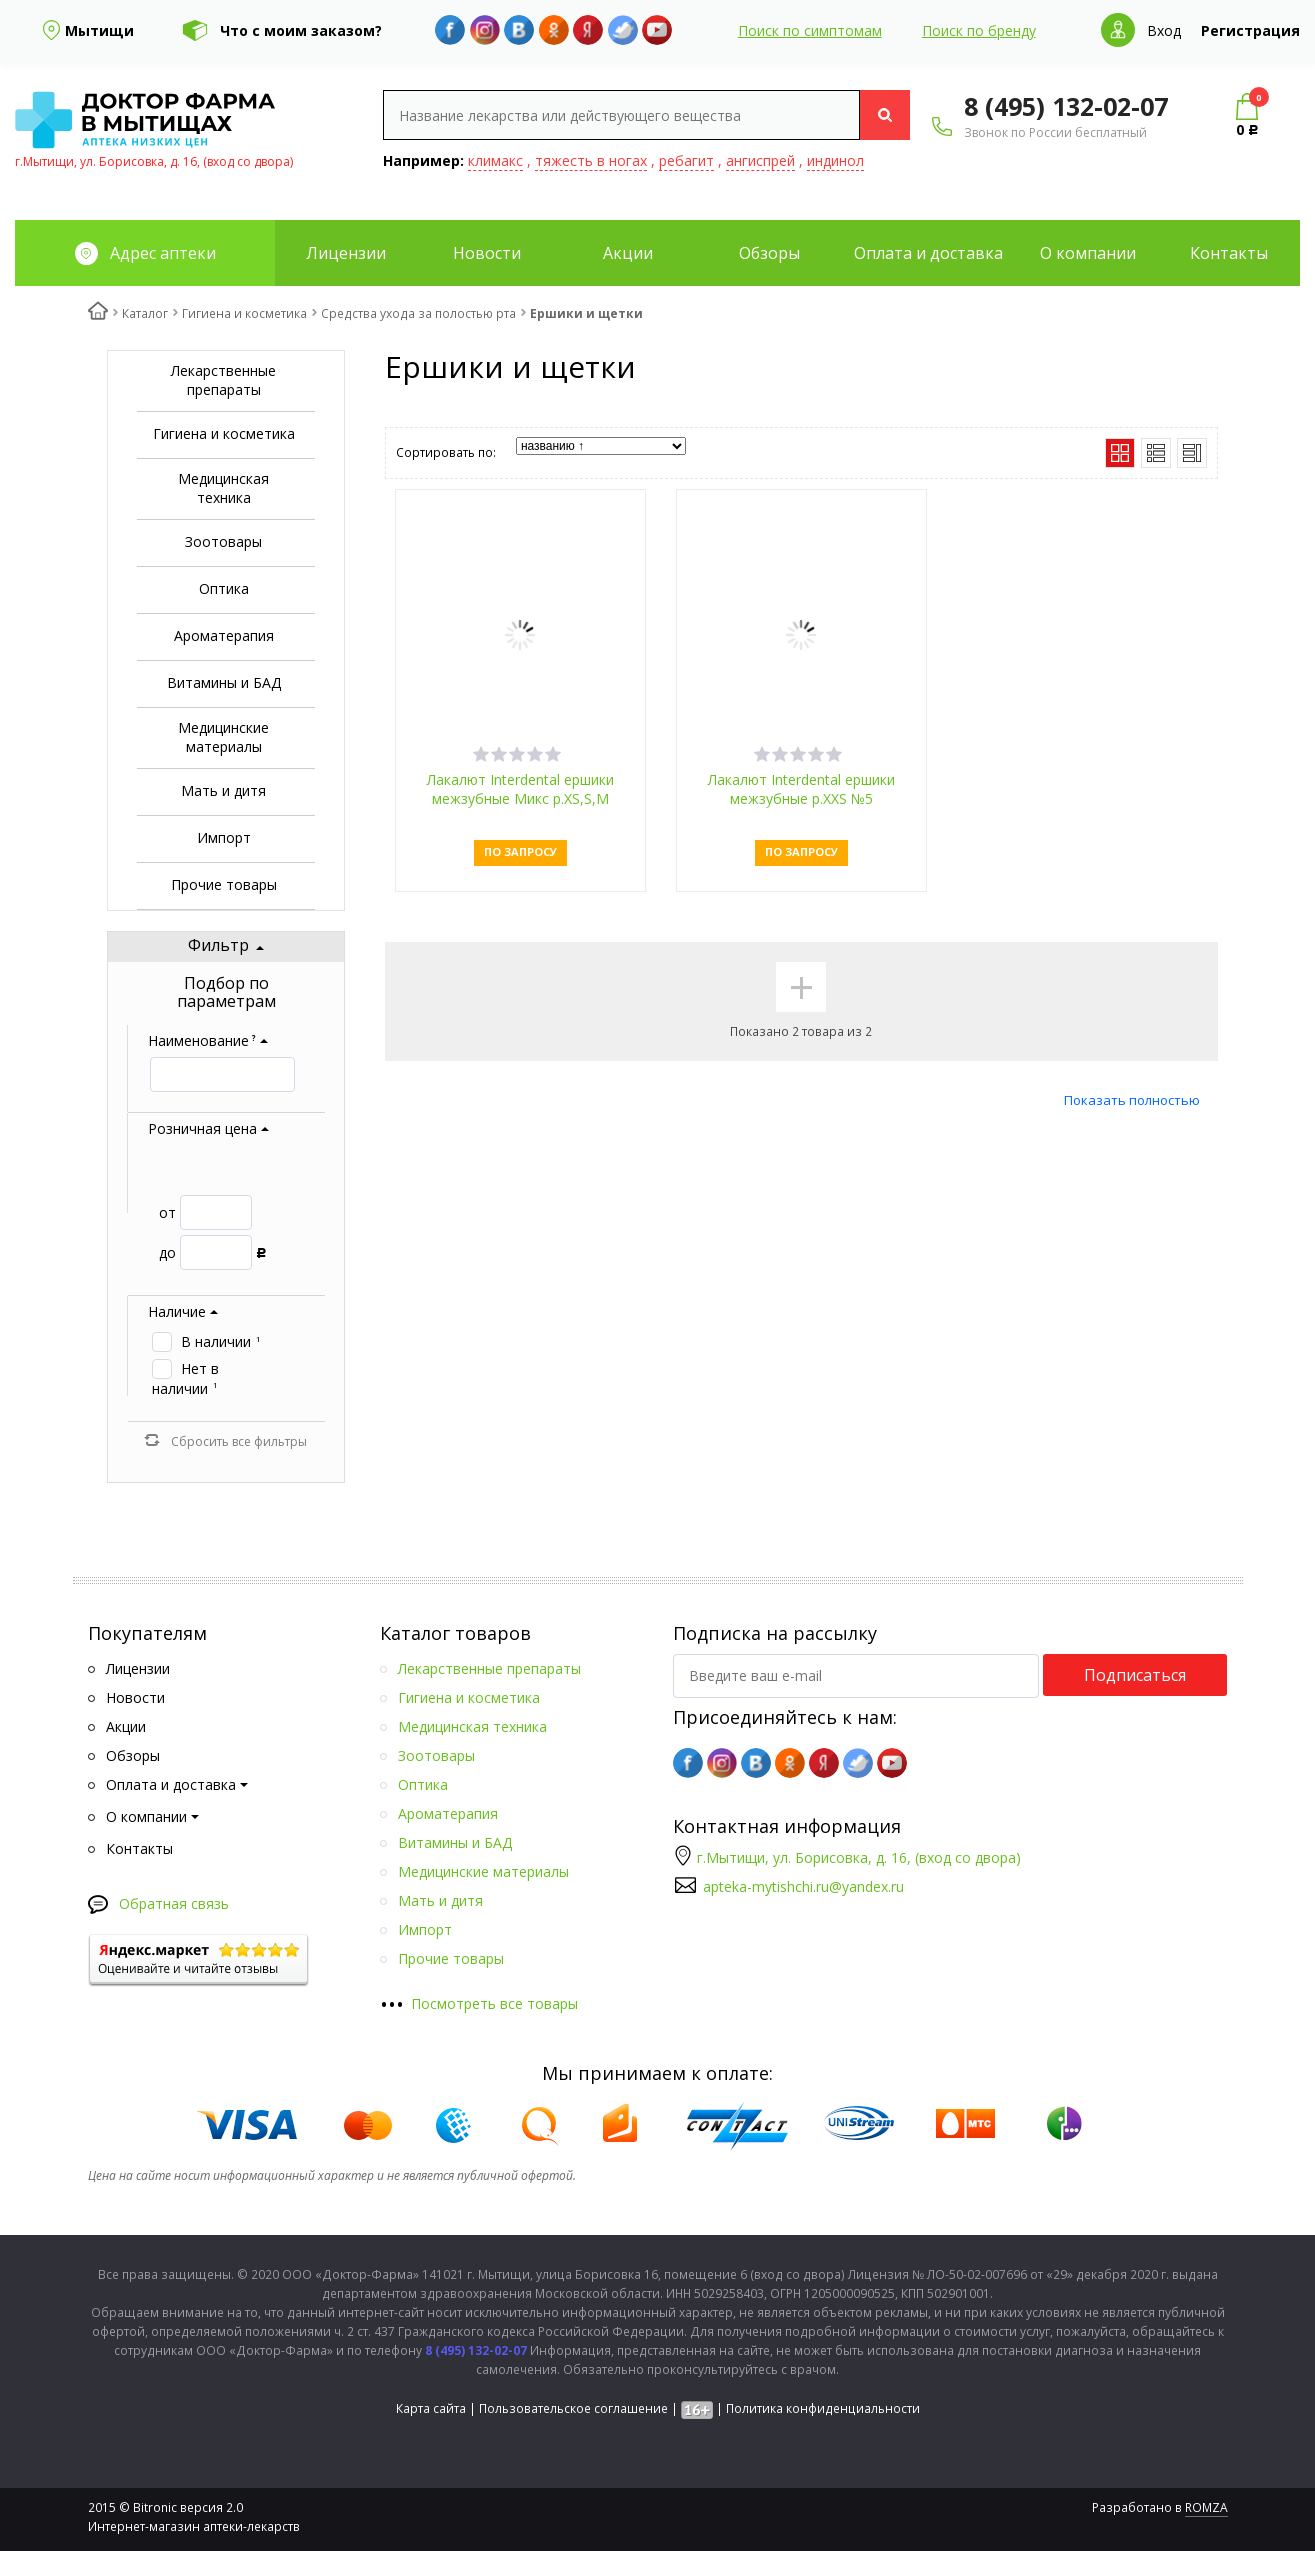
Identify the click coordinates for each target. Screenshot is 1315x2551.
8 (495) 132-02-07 (1066, 106)
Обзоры (769, 253)
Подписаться (1135, 1675)
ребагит (686, 160)
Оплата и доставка (928, 253)
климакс (495, 160)
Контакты (1229, 253)
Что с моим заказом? (301, 30)
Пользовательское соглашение (573, 2408)
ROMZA (1206, 2507)
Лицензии (346, 253)
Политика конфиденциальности (823, 2408)
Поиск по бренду (979, 30)
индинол (835, 160)
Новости (487, 253)
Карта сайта (431, 2408)
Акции (628, 253)
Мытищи (99, 30)
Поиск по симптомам (810, 30)
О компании (1088, 253)
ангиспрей (760, 160)
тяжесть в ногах (591, 160)
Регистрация (1250, 30)
